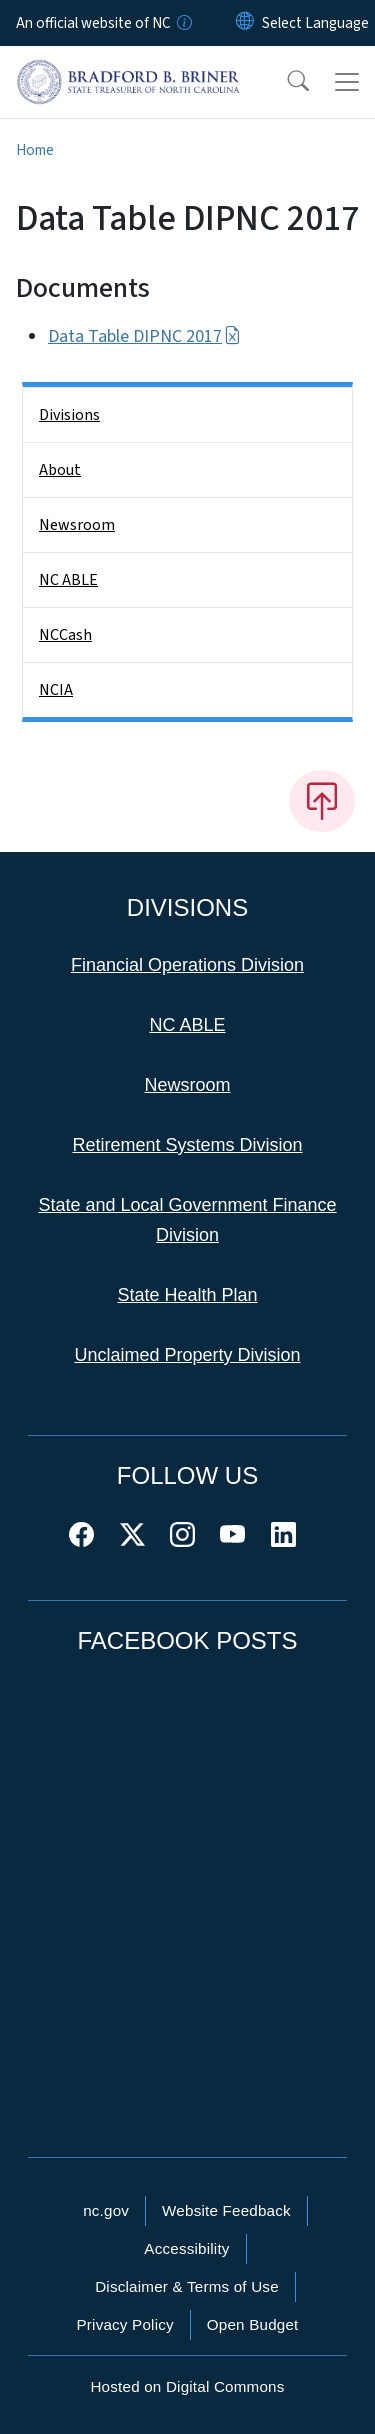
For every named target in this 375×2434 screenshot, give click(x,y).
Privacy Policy (124, 2324)
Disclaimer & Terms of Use (187, 2286)
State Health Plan (187, 1295)
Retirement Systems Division (187, 1145)
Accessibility (186, 2248)
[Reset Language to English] (245, 23)
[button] (285, 82)
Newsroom (77, 525)
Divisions (69, 415)
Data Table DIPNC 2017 (144, 336)
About (60, 470)
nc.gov (106, 2210)
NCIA (56, 690)
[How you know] (183, 23)
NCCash (65, 635)
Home (35, 150)
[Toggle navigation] (347, 82)
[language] (315, 23)
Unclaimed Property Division (187, 1355)
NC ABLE (68, 580)
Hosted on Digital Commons (187, 2386)
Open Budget (253, 2324)
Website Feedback (226, 2210)
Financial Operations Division (187, 965)
